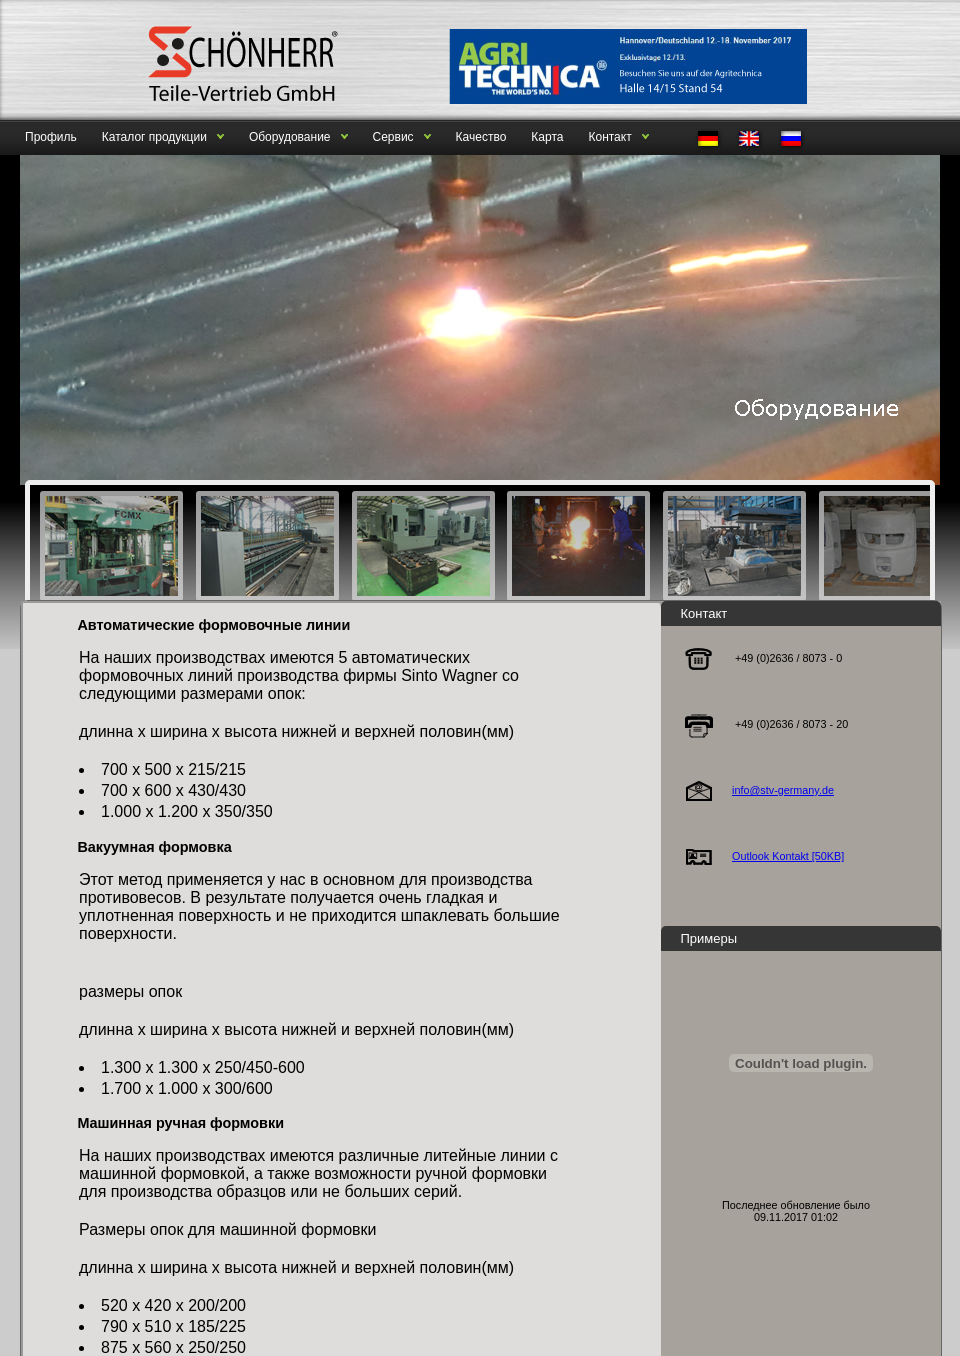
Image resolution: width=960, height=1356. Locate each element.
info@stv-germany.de (783, 790)
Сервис (393, 137)
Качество (481, 137)
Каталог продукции (154, 137)
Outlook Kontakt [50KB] (788, 856)
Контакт (609, 137)
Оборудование (290, 137)
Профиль (51, 137)
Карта (547, 137)
